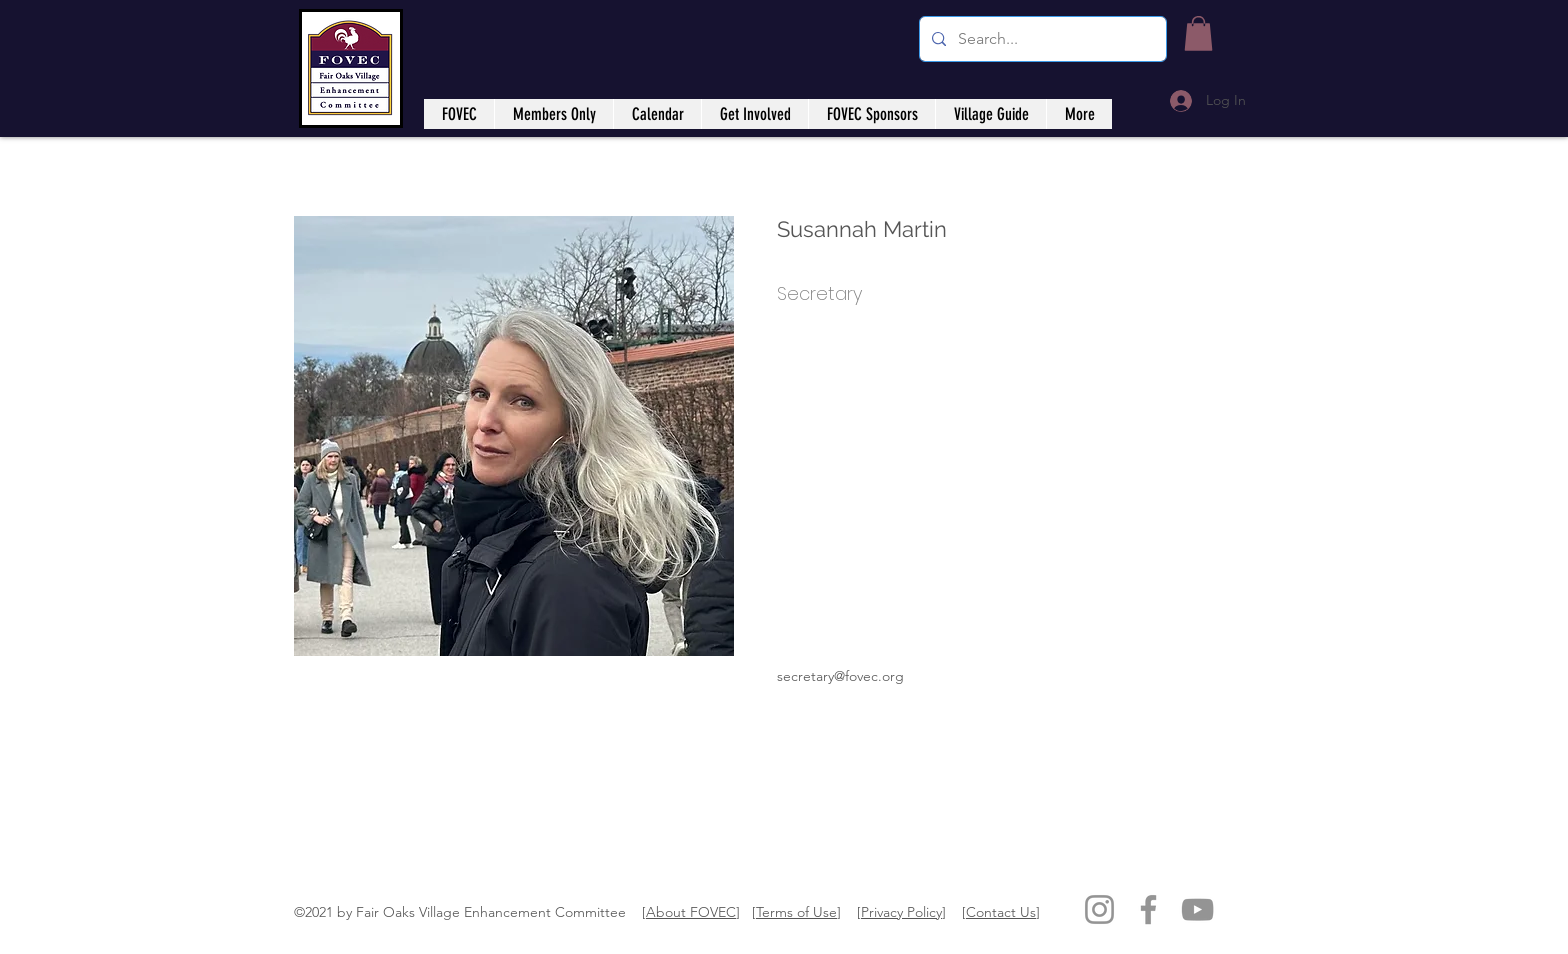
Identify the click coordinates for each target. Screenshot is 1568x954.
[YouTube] (1197, 909)
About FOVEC (691, 912)
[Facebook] (1148, 909)
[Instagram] (1099, 909)
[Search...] (1041, 39)
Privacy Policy (901, 912)
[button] (1198, 33)
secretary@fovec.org (840, 676)
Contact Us (1001, 912)
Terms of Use (796, 912)
